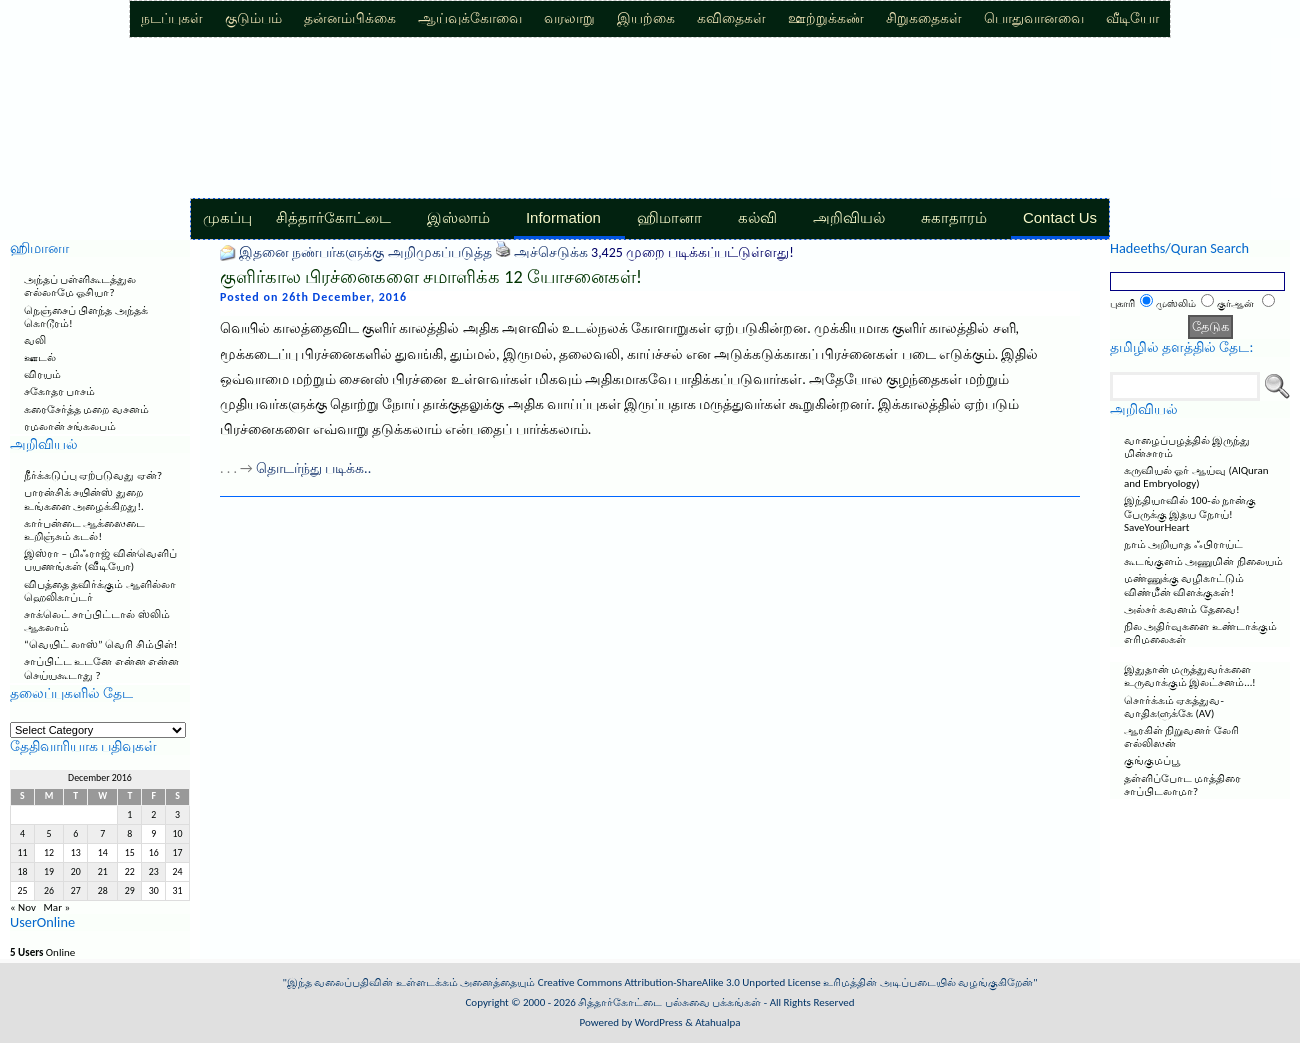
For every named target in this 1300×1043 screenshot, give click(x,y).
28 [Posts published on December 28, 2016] (103, 891)
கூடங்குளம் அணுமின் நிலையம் (1203, 561)
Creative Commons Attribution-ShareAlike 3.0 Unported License (679, 982)
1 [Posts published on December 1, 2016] (129, 815)
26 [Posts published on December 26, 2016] (49, 891)
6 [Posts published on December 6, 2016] (75, 834)
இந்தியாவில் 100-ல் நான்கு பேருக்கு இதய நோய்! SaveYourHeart (1190, 513)
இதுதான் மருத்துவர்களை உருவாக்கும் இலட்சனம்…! (1190, 676)
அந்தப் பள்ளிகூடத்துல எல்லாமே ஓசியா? (80, 286)
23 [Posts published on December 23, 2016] (154, 872)
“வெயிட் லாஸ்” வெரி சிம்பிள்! (100, 644)
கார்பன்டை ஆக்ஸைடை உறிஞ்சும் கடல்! (85, 530)
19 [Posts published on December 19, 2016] (49, 872)
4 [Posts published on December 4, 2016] (22, 834)
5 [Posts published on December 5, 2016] (49, 834)
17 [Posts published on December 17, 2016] (178, 853)
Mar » (56, 907)
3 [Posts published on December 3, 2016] (177, 815)
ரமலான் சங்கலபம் (70, 426)
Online (42, 952)
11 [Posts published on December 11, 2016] (22, 853)
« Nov (23, 907)
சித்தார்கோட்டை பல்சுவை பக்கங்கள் (669, 1002)
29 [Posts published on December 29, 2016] (130, 891)
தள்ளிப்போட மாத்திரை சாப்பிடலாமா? (1183, 785)
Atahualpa (717, 1022)
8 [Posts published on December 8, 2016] (129, 834)
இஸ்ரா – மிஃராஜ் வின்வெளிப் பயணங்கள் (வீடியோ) (100, 560)
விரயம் (42, 374)
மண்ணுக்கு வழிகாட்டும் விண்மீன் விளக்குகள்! (1184, 585)
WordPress (659, 1022)
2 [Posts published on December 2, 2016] (153, 815)
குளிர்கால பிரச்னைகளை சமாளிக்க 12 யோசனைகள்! (431, 277)
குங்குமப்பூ (1152, 760)
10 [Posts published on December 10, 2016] (178, 834)
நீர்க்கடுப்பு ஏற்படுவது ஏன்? (93, 475)
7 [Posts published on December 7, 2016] (102, 834)
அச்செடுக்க (551, 252)
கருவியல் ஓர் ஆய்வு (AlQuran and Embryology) (1196, 477)
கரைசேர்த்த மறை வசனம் (86, 409)
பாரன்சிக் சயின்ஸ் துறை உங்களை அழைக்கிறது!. (84, 499)
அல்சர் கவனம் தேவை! (1182, 609)
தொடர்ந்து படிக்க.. (313, 468)
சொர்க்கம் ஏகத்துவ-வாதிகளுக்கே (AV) (1174, 707)
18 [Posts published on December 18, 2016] (22, 872)
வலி (35, 340)
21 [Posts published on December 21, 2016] (103, 872)
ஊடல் (40, 357)
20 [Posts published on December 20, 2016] (76, 872)
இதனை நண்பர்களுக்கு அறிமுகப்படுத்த (365, 252)
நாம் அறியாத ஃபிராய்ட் (1183, 544)
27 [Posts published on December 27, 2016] (76, 891)
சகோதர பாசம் (60, 391)
